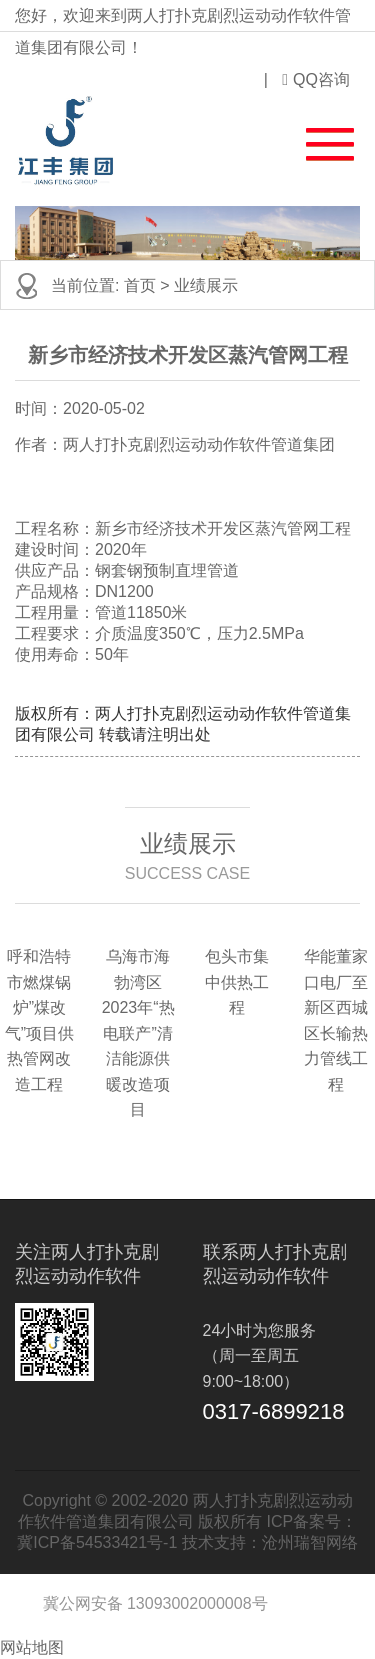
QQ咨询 (316, 79)
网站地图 (32, 1647)
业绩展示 (206, 285)
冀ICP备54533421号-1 (97, 1542)
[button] (318, 140)
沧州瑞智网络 (310, 1542)
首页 (140, 285)
